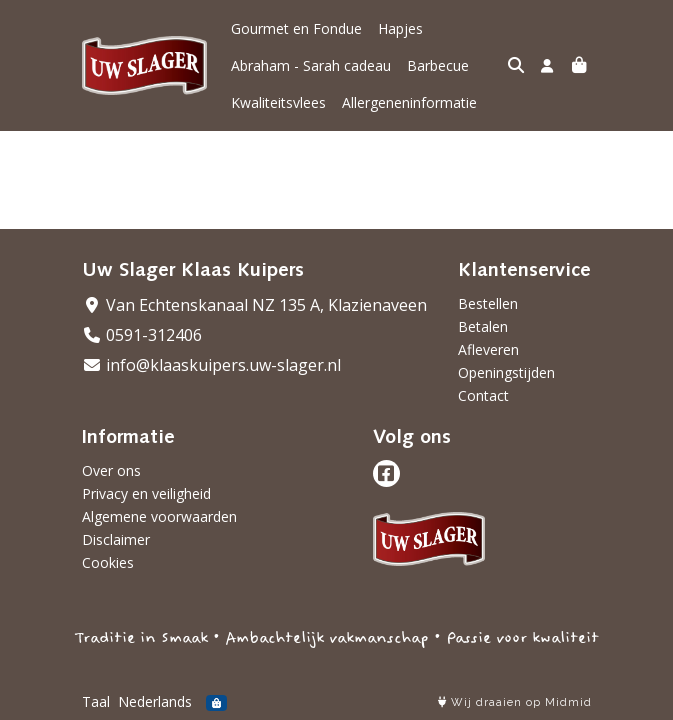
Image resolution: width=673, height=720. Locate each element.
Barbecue (438, 65)
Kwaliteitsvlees (278, 102)
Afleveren (488, 349)
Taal (96, 701)
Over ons (111, 470)
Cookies (108, 562)
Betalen (483, 326)
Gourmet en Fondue (296, 28)
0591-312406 (142, 335)
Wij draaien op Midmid (515, 702)
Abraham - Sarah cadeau (311, 65)
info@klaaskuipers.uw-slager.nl (211, 365)
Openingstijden (506, 372)
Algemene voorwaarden (159, 516)
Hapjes (400, 28)
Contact (483, 395)
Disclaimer (116, 539)
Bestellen (488, 303)
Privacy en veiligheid (146, 493)
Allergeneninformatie (409, 102)
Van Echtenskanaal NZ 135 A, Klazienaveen (254, 305)
